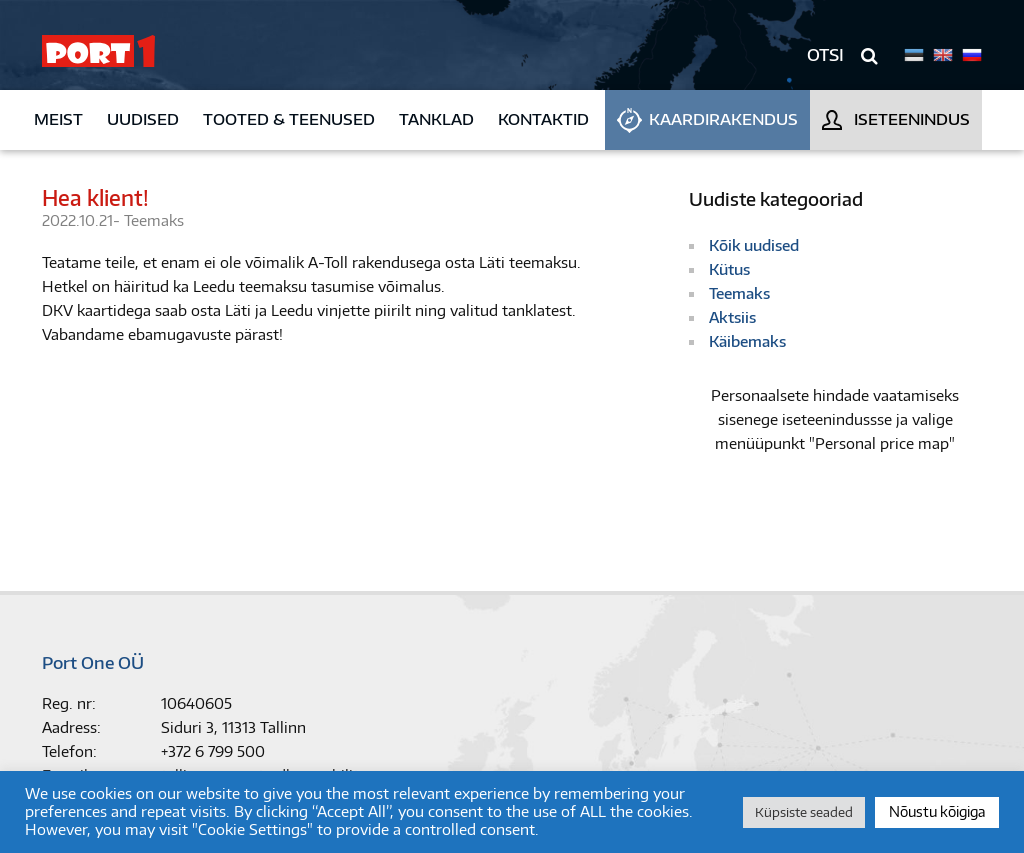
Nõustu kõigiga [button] (937, 811)
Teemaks (154, 220)
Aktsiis (732, 317)
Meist (58, 119)
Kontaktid (543, 119)
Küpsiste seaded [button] (804, 812)
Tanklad (436, 119)
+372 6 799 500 (213, 751)
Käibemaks (747, 341)
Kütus (729, 269)
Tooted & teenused (289, 119)
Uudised (143, 119)
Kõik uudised (754, 245)
